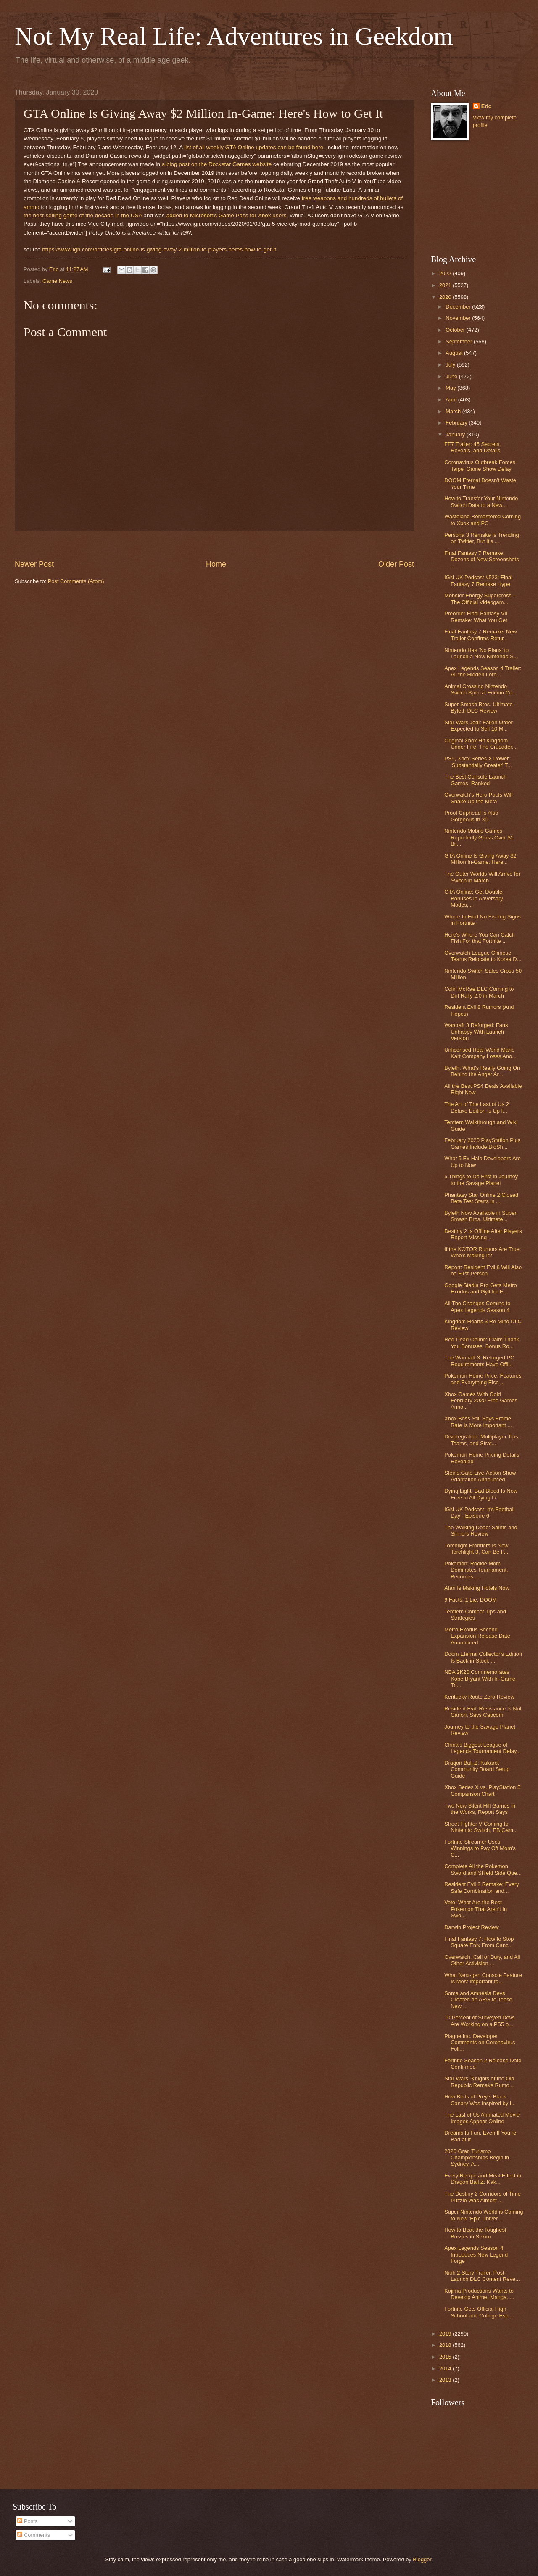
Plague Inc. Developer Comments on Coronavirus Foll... (479, 2042)
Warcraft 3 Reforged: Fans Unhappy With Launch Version (476, 1031)
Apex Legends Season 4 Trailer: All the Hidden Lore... (482, 671)
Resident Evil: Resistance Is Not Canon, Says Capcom (482, 1711)
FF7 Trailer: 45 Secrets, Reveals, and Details (472, 447)
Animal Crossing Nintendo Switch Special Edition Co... (480, 689)
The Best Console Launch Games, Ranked (475, 779)
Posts (27, 2521)
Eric (486, 106)
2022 (446, 273)
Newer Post (34, 564)
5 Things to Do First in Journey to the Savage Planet (481, 1179)
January (456, 434)
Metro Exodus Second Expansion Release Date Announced (477, 1636)
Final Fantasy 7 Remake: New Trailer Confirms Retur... (480, 634)
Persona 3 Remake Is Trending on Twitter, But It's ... (481, 538)
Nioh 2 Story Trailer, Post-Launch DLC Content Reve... (482, 2276)
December (459, 307)
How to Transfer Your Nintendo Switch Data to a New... (481, 501)
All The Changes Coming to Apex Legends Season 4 (477, 1306)
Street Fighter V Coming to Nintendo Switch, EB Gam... (481, 1827)
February (457, 423)
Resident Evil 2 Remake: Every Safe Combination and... (481, 1887)
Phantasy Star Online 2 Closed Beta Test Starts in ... (481, 1198)
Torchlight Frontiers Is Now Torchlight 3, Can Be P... (476, 1548)
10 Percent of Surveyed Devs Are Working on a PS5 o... (479, 2020)
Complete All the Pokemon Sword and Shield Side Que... (483, 1869)
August (455, 353)
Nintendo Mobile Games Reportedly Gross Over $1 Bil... (479, 837)
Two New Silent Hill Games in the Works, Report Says (479, 1809)
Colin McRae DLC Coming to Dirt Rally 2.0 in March (479, 992)
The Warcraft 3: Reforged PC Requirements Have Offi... (479, 1360)
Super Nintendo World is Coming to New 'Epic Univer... (483, 2215)
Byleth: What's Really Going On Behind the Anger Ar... (482, 1071)
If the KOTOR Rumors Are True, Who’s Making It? (482, 1252)
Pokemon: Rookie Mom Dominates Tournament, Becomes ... (476, 1570)
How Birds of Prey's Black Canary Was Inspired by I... (480, 2099)
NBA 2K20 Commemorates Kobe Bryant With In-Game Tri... (479, 1678)
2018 (446, 2345)
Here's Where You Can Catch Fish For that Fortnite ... (479, 938)
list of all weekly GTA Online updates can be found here (253, 147)
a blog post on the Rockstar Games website (217, 164)
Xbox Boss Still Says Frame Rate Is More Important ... (478, 1421)
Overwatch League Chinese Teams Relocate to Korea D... (482, 956)
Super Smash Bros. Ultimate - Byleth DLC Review (480, 707)
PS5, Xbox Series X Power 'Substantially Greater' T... (478, 761)
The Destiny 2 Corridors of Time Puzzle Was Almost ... (482, 2197)
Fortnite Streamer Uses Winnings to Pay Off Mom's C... (480, 1848)
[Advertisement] (214, 545)
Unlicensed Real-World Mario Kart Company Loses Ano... (480, 1053)
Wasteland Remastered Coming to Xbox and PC (482, 519)
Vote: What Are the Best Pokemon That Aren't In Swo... (475, 1909)
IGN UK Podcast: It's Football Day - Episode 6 (479, 1512)
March (454, 411)
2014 (446, 2368)
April (452, 399)
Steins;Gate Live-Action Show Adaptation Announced (480, 1476)
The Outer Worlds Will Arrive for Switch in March (482, 877)
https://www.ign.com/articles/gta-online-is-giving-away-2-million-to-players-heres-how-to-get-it (159, 249)
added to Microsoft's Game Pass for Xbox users (226, 215)
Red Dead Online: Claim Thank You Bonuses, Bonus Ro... (481, 1342)
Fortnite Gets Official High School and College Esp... (478, 2312)
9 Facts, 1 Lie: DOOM (470, 1600)
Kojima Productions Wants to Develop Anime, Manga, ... (479, 2294)
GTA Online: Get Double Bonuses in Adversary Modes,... (473, 898)
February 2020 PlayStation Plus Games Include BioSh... (482, 1143)
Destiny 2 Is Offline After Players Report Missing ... (483, 1234)
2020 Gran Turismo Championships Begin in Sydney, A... (476, 2157)
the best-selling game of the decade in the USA (83, 215)
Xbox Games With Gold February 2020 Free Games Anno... (480, 1400)
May (451, 388)
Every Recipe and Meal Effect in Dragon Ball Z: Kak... (482, 2178)
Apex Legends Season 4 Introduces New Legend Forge (476, 2254)
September (460, 341)
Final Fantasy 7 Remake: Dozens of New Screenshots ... (481, 559)
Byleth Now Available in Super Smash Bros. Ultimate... (480, 1216)
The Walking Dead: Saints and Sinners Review (480, 1530)
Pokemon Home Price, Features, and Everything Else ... (483, 1378)
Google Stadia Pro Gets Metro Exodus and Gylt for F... (480, 1288)
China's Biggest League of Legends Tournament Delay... (482, 1748)
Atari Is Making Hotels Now (476, 1588)
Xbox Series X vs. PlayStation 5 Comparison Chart (482, 1790)
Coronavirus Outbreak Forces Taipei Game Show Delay (479, 465)
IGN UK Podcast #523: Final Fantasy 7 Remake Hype (478, 580)
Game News (57, 281)
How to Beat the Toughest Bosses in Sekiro (475, 2233)
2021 (446, 285)
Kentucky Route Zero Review (479, 1697)
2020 (446, 297)
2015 (446, 2357)
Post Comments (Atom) (76, 581)
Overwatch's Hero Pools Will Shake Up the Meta (478, 798)
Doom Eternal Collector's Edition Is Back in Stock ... (483, 1657)
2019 (446, 2334)
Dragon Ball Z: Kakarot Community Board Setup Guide (476, 1769)
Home (216, 564)
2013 (446, 2380)
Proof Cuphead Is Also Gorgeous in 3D (471, 816)
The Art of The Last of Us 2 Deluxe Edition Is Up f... (476, 1107)
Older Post (396, 564)
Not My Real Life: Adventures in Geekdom (234, 36)
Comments (33, 2535)
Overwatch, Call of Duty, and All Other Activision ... (482, 1960)
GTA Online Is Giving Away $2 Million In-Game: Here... (480, 859)
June (452, 376)
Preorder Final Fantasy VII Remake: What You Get (475, 616)
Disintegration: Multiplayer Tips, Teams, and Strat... (482, 1439)
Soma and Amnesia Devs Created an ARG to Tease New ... (478, 1999)
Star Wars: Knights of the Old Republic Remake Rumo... (479, 2081)
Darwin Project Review (471, 1927)
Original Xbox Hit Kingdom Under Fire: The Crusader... (480, 743)
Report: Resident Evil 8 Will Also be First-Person (483, 1270)
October (456, 330)
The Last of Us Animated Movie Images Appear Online (482, 2117)
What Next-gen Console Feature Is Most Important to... (483, 1978)
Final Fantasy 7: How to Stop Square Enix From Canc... (479, 1942)
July (451, 365)
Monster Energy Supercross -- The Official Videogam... (480, 598)
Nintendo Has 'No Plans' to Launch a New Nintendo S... (481, 653)
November (459, 318)
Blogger (422, 2559)
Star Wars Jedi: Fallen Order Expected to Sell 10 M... (478, 725)
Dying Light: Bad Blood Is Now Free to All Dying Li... (480, 1494)
